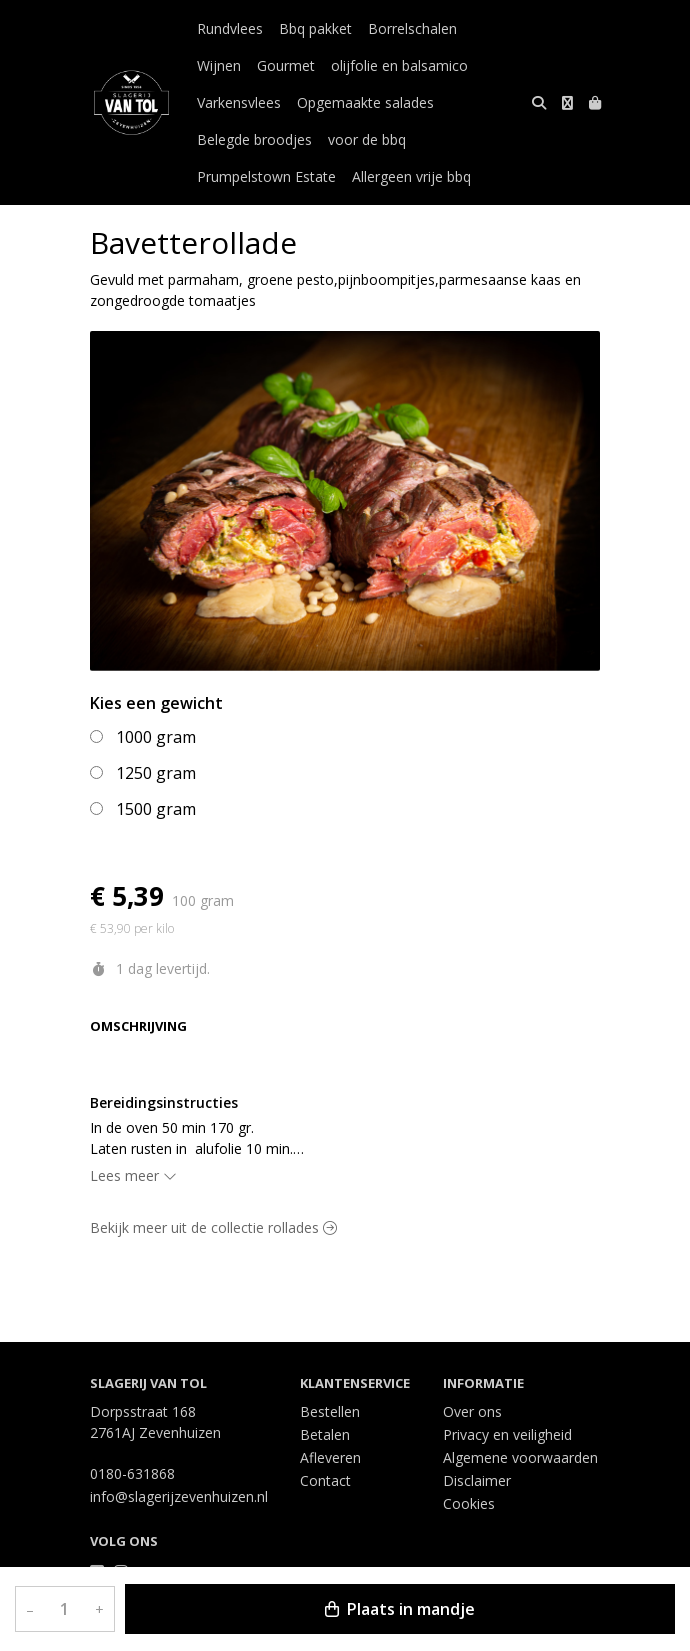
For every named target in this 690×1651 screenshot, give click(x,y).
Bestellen (330, 1411)
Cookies (469, 1503)
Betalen (325, 1434)
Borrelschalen (412, 28)
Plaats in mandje (400, 1609)
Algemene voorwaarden (520, 1457)
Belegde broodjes (254, 139)
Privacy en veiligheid (507, 1434)
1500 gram (156, 809)
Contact (325, 1480)
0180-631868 (132, 1473)
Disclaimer (477, 1480)
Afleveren (330, 1457)
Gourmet (286, 65)
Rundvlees (230, 28)
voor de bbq (367, 139)
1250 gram (156, 773)
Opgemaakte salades (365, 102)
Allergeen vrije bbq (411, 176)
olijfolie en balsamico (399, 65)
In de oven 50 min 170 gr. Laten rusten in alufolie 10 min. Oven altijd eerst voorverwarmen (196, 1138)
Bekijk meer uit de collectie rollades (213, 1227)
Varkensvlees (239, 102)
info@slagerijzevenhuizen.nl (179, 1496)
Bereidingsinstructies (164, 1102)
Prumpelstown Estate (266, 176)
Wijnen (219, 65)
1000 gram (156, 737)
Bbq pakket (315, 28)
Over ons (472, 1411)
